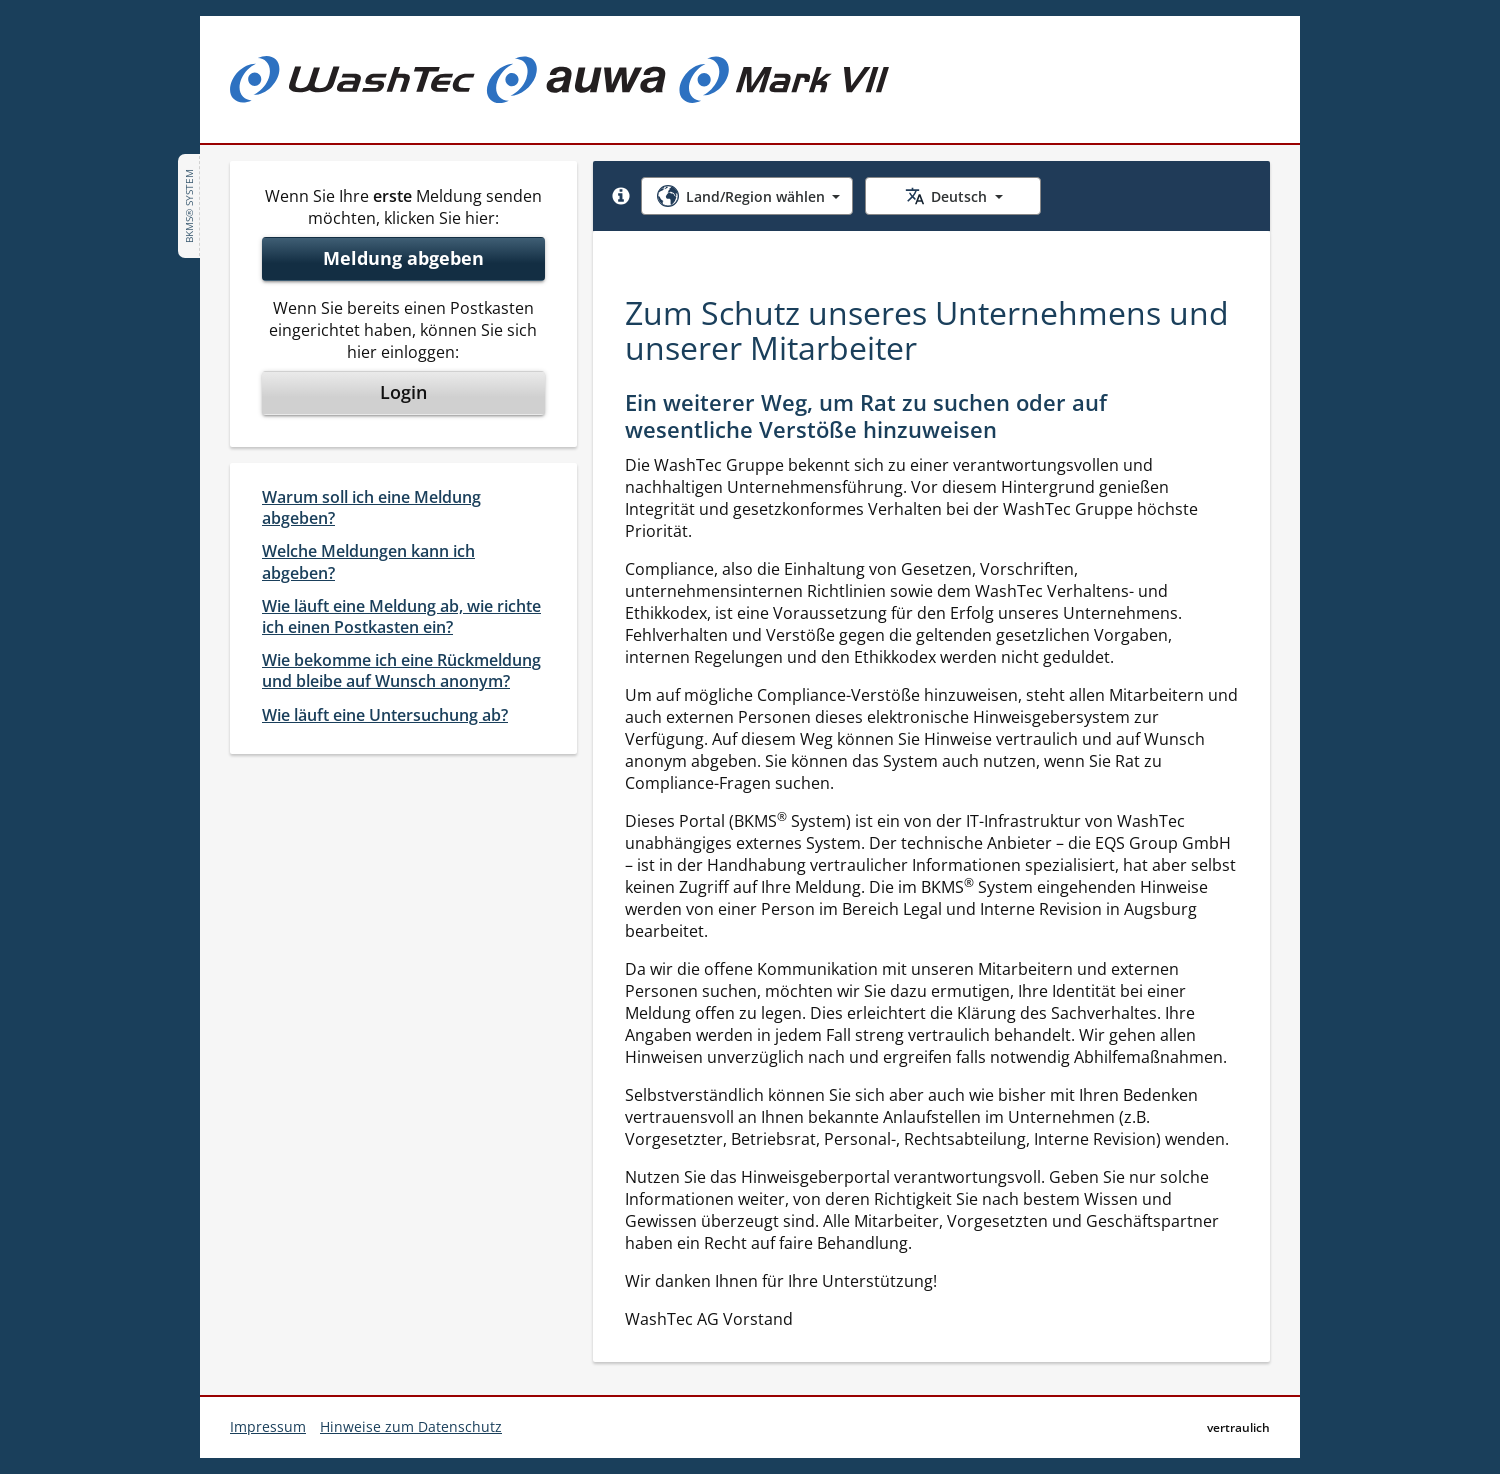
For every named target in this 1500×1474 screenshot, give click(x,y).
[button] (621, 196)
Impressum (268, 1426)
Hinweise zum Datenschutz (411, 1426)
